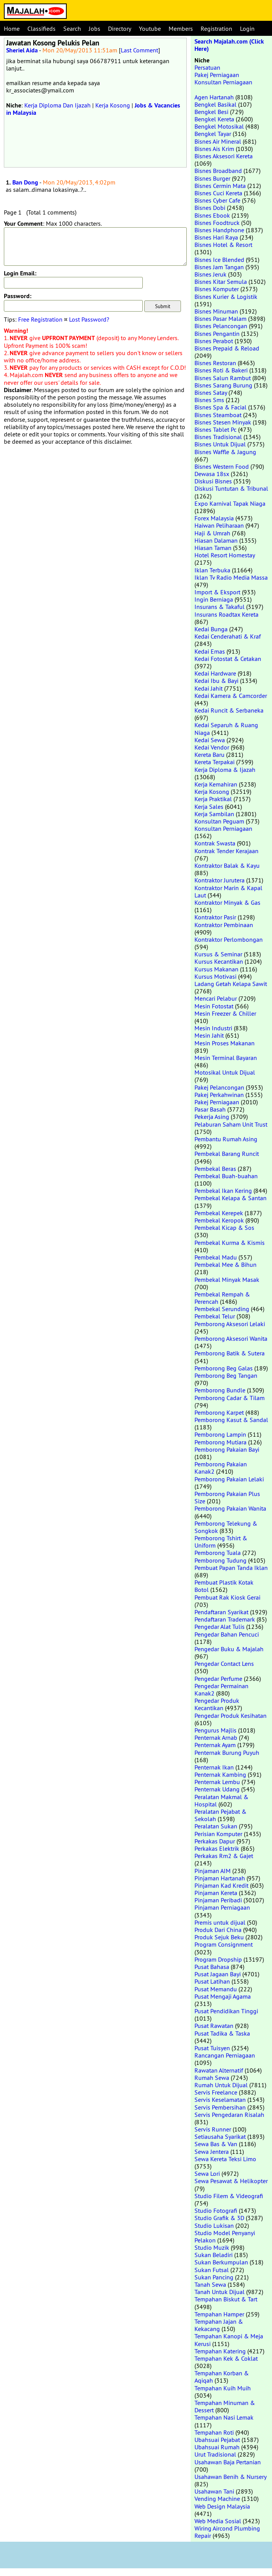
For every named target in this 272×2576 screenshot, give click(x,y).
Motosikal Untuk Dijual (224, 1072)
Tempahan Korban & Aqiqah (221, 2376)
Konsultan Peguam (219, 821)
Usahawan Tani (214, 2491)
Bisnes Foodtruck (217, 222)
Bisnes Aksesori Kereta (223, 156)
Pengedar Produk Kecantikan (216, 1704)
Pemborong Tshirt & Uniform (220, 1541)
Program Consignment (223, 1944)
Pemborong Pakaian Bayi (226, 1449)
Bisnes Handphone (219, 230)
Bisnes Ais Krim (214, 149)
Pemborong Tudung (220, 1560)
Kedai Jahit (208, 688)
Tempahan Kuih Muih (222, 2388)
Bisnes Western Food (221, 466)
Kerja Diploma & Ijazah (224, 769)
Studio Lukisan (214, 2225)
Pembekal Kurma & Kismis (229, 1242)
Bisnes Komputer (216, 289)
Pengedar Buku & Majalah (229, 1649)
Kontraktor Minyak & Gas (227, 902)
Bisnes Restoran (215, 363)
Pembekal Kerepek (218, 1213)
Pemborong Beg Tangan (225, 1375)
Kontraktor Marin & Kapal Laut (228, 891)
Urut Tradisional (215, 2454)
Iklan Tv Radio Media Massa (231, 577)
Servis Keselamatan (220, 2099)
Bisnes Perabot (213, 341)
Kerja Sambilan (214, 814)
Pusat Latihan (212, 1981)
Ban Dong (25, 182)
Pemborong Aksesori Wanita (230, 1338)
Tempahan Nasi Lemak (223, 2417)
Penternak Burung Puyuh (226, 1752)
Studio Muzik (211, 2247)
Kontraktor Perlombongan (228, 939)
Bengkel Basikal (215, 104)
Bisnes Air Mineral (217, 141)
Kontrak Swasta (214, 843)
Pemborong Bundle (219, 1390)
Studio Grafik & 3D (219, 2218)
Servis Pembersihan (220, 2107)
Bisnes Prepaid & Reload (226, 348)
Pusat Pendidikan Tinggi (226, 2011)
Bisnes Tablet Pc (215, 429)
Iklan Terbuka (212, 570)
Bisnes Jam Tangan (219, 267)
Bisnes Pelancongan (220, 326)
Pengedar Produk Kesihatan (230, 1715)
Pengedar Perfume (218, 1678)
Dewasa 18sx (211, 474)
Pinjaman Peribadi (218, 1900)
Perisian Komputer (218, 1834)
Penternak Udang (217, 1789)
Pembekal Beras (215, 1168)
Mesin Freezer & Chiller (225, 1013)
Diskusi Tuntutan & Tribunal (231, 488)
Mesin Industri (213, 1028)
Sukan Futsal (211, 2270)
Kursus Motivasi (215, 976)
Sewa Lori (207, 2173)
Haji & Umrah (212, 533)
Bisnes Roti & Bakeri (221, 370)
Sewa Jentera (211, 2151)
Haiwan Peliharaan (219, 525)
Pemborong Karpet (219, 1412)
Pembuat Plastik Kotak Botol (223, 1585)
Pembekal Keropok (219, 1220)
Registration (216, 28)
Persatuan (207, 67)
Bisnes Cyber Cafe (217, 200)
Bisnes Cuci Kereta (218, 193)
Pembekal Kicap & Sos (224, 1227)
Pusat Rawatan (213, 2025)
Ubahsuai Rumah (217, 2447)
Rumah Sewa (211, 2077)
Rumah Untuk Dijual (221, 2085)
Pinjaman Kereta (215, 1893)
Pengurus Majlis (215, 1730)
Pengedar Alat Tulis (219, 1626)
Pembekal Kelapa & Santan (230, 1198)
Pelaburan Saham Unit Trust (230, 1124)
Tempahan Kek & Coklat (226, 2358)
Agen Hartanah (214, 97)
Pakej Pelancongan (219, 1087)
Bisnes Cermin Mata (220, 186)
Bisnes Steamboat (218, 415)
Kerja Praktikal (213, 799)
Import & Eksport (217, 592)
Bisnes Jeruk (210, 274)
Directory (119, 28)
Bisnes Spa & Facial (220, 407)
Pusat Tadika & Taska (222, 2033)
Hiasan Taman (212, 548)
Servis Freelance (215, 2092)
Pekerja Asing (211, 1116)
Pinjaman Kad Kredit (221, 1885)
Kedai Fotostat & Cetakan (227, 658)
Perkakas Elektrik (216, 1848)
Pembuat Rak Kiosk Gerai (227, 1597)
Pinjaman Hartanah (219, 1878)
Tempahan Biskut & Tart (225, 2299)
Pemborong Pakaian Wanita (230, 1508)
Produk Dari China (218, 1930)
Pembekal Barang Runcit (226, 1153)
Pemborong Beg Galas (223, 1368)
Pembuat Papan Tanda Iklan (231, 1567)
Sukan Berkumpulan (221, 2262)
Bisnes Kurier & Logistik (225, 296)
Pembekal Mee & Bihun (225, 1264)
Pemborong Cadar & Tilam (229, 1398)
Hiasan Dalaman (216, 540)
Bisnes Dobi (209, 207)
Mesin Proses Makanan (224, 1043)
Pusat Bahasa (211, 1967)
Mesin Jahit (209, 1035)
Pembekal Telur (214, 1316)
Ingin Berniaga (213, 599)
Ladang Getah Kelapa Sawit (230, 984)
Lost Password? (89, 319)
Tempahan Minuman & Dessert (224, 2406)
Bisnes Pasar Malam (220, 318)
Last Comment (139, 50)
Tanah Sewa (210, 2284)
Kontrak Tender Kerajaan (226, 851)
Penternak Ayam (215, 1745)
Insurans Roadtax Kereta (226, 614)
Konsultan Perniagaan (223, 82)
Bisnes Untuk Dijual (220, 444)
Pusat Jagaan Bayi (217, 1974)
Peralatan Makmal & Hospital (221, 1800)
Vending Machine (217, 2498)
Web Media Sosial (217, 2521)
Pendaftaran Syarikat (221, 1612)
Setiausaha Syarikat (220, 2136)
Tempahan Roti (214, 2432)
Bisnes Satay (210, 392)
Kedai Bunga (211, 629)
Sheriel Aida (22, 50)
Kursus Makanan (216, 969)
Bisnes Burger (212, 178)
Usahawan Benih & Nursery (230, 2476)
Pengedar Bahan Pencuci (226, 1634)
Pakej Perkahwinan (219, 1094)
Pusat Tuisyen (212, 2048)
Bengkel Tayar (212, 134)
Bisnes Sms (209, 400)
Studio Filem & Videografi (228, 2196)
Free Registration (40, 319)
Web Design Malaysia (222, 2506)
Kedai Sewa (209, 740)
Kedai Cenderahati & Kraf (227, 636)
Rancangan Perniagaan (224, 2055)
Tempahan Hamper (219, 2314)
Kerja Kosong (112, 105)
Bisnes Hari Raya (216, 237)
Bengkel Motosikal (219, 126)
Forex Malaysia (214, 518)
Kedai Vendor (211, 747)
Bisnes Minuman (216, 311)
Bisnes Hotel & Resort (223, 244)
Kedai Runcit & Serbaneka (229, 710)
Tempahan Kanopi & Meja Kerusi (228, 2339)
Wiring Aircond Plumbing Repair (227, 2531)
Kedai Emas (209, 651)
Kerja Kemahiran (215, 784)
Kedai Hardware (215, 673)
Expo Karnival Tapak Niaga (229, 503)
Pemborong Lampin (220, 1434)
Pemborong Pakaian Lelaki (229, 1479)
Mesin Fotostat (213, 1006)
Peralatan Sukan (215, 1826)
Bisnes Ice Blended (219, 259)
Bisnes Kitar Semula (220, 281)
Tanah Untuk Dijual (219, 2292)
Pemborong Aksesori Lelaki (229, 1324)
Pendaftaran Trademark (224, 1619)
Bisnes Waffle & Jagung (225, 452)
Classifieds (41, 28)
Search (72, 28)
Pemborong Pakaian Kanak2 (220, 1467)
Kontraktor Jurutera (219, 880)
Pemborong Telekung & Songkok (225, 1527)
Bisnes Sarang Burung (223, 385)
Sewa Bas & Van (215, 2144)
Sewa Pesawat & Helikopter (231, 2181)
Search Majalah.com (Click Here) (229, 45)
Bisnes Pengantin (217, 333)
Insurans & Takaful (219, 606)
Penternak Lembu (217, 1782)
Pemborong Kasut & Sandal (231, 1420)
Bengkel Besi (211, 112)
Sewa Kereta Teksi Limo (225, 2159)
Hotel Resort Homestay (224, 555)
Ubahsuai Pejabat (217, 2440)
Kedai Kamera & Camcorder (230, 695)
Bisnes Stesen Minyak (222, 422)
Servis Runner (212, 2129)
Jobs (94, 28)
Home (12, 28)
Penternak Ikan (214, 1767)
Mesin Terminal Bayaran (225, 1058)
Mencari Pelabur (215, 998)
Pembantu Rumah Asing (225, 1139)
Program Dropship (218, 1959)
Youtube (150, 28)
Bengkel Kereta (214, 119)
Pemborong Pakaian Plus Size (227, 1497)
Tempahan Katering (220, 2351)
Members (181, 28)
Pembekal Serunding (221, 1309)
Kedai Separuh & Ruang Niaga (226, 728)
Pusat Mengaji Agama (222, 1996)
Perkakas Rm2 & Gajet (223, 1856)
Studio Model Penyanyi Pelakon (224, 2236)
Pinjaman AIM (212, 1871)
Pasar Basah (210, 1109)
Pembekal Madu (215, 1257)
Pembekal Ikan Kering (223, 1190)
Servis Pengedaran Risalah (229, 2114)
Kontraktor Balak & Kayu (227, 865)
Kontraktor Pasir (215, 917)
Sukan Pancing (213, 2277)
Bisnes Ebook (212, 215)
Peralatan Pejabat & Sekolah (220, 1815)
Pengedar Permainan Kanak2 (221, 1689)
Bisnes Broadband (218, 170)
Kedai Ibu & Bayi (216, 680)
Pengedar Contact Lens (224, 1663)
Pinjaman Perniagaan (222, 1907)
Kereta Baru (209, 754)
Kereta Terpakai (214, 762)
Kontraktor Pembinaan (223, 925)
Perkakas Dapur (214, 1841)
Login (247, 28)
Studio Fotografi (215, 2210)
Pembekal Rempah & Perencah (222, 1297)
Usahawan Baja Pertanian (227, 2462)
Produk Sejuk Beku (219, 1937)
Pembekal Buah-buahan (226, 1176)
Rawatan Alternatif (218, 2070)
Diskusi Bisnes (213, 481)
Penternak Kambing (220, 1774)
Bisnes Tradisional (218, 437)
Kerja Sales (208, 806)
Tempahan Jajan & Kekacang (218, 2325)
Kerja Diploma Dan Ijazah (57, 105)
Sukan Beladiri (213, 2255)
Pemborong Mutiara (220, 1442)
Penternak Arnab (215, 1737)
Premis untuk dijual (219, 1922)
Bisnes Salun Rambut (222, 378)
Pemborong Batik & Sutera (229, 1353)
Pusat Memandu (215, 1989)
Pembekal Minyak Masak (226, 1279)
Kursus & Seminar (218, 954)
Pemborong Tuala (217, 1552)
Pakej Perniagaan (216, 75)
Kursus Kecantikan (218, 961)
